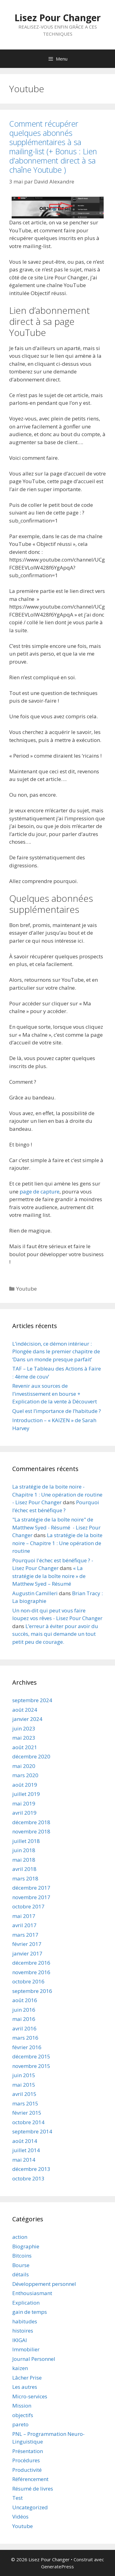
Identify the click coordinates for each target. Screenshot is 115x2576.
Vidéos (20, 2516)
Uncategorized (30, 2507)
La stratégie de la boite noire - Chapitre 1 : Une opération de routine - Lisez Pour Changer (57, 1494)
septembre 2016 (32, 1990)
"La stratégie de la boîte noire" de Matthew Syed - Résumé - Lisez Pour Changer (56, 1527)
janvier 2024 (27, 1718)
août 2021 (24, 1747)
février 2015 (26, 2112)
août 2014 (24, 2140)
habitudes (24, 2321)
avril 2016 (24, 2028)
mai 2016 (23, 2018)
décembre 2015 (31, 2056)
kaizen (20, 2368)
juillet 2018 (26, 1840)
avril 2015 (24, 2093)
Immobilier (26, 2349)
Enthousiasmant (32, 2293)
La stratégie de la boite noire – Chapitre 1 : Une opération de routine (57, 1543)
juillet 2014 (26, 2150)
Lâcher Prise (27, 2377)
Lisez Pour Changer (57, 17)
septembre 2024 (32, 1700)
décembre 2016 (31, 1962)
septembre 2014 (32, 2131)
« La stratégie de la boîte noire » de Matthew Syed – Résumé (49, 1575)
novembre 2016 (31, 1972)
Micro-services (29, 2396)
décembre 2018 (31, 1822)
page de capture (39, 1191)
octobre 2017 (28, 1906)
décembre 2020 (31, 1756)
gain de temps (29, 2311)
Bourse (20, 2265)
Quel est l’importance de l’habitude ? (57, 1410)
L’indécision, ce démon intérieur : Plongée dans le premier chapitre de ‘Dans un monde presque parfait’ (56, 1351)
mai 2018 (23, 1859)
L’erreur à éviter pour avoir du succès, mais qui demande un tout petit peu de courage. (55, 1634)
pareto (20, 2424)
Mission (21, 2405)
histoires (22, 2330)
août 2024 (24, 1709)
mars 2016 (25, 2037)
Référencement (30, 2479)
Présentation (27, 2451)
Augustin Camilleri (35, 1593)
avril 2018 (24, 1868)
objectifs (22, 2415)
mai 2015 (23, 2084)
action (19, 2236)
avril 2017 (24, 1925)
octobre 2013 (28, 2178)
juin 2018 (23, 1850)
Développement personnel (44, 2283)
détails (20, 2274)
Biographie (25, 2246)
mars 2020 (25, 1775)
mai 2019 (23, 1803)
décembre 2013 (31, 2168)
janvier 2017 (27, 1953)
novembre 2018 (31, 1831)
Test (17, 2497)
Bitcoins (22, 2255)
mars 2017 (25, 1934)
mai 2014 (23, 2159)
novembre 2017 (31, 1897)
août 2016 (24, 2000)
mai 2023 (23, 1737)
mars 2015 (25, 2103)
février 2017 (26, 1943)
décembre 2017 (31, 1887)
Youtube (26, 1288)
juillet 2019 (26, 1793)
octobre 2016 (28, 1981)
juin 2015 (23, 2075)
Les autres (24, 2386)
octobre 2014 (28, 2122)
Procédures (26, 2460)
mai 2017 (23, 1915)
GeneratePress (57, 2566)
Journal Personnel (33, 2358)
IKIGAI (19, 2340)
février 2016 (26, 2047)
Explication (26, 2302)
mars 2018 (25, 1878)
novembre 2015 (31, 2065)
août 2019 (24, 1784)
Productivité (27, 2469)
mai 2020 (23, 1765)
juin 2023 (23, 1728)
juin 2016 (23, 2009)
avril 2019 (24, 1812)
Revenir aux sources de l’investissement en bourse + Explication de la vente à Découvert (54, 1393)
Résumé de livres (32, 2488)
